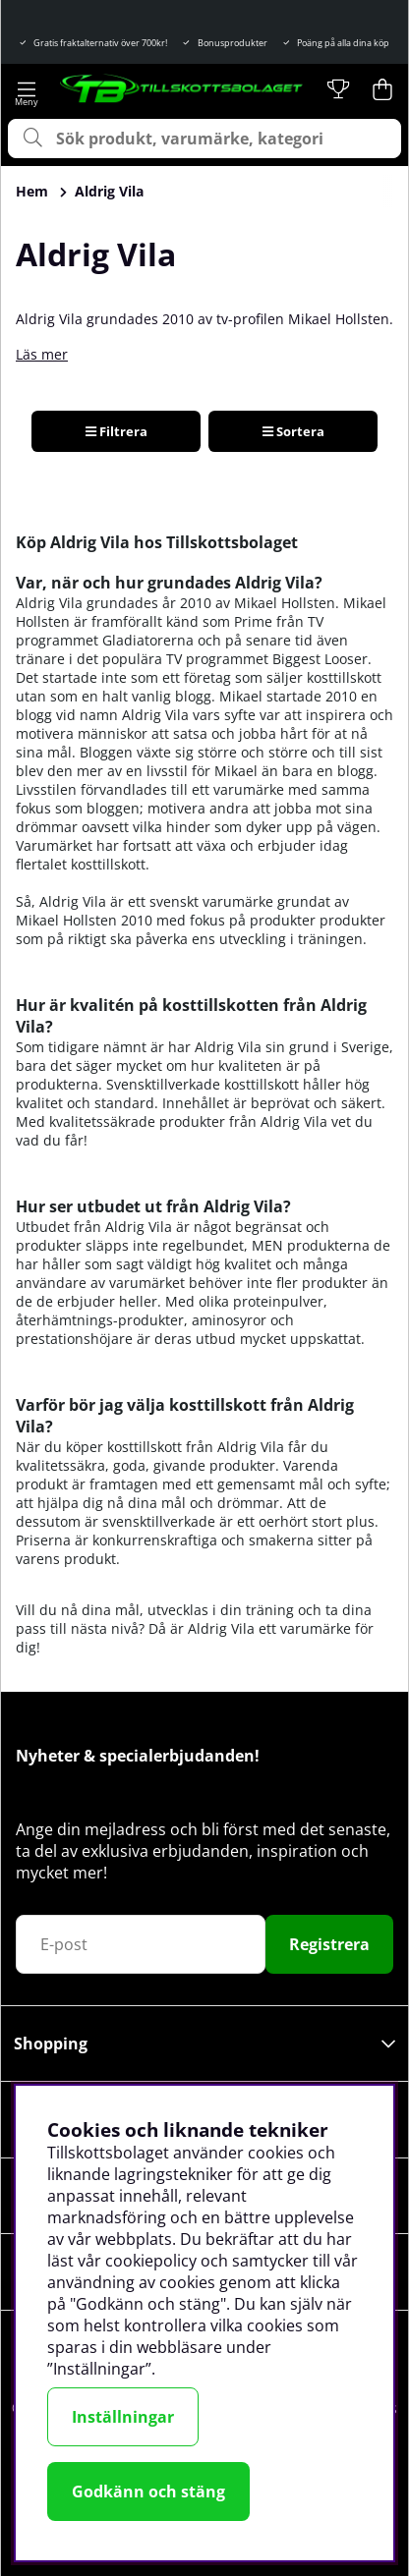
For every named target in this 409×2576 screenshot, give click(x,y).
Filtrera (116, 431)
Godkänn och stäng (148, 2491)
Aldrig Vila (109, 191)
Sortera (293, 431)
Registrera (329, 1944)
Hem (32, 191)
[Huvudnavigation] (26, 89)
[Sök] (204, 138)
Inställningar (123, 2417)
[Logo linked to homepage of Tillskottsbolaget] (182, 89)
